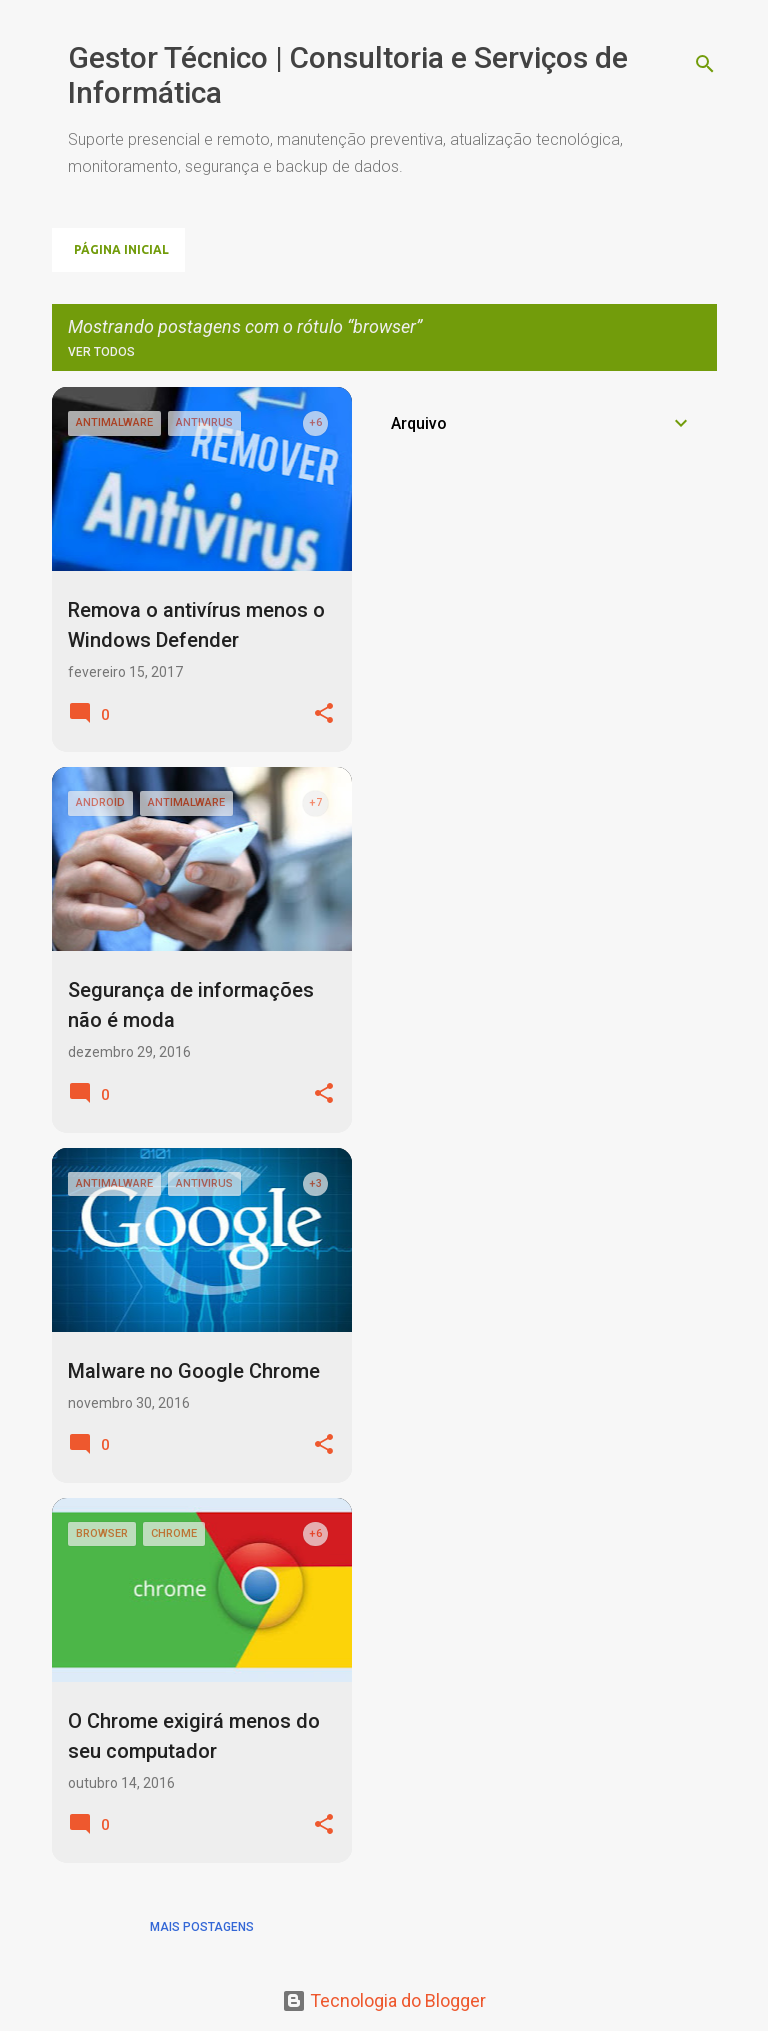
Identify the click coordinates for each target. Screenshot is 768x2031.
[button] (324, 714)
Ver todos (101, 352)
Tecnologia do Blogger (384, 2000)
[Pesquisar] (705, 64)
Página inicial (121, 249)
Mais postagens (202, 1927)
